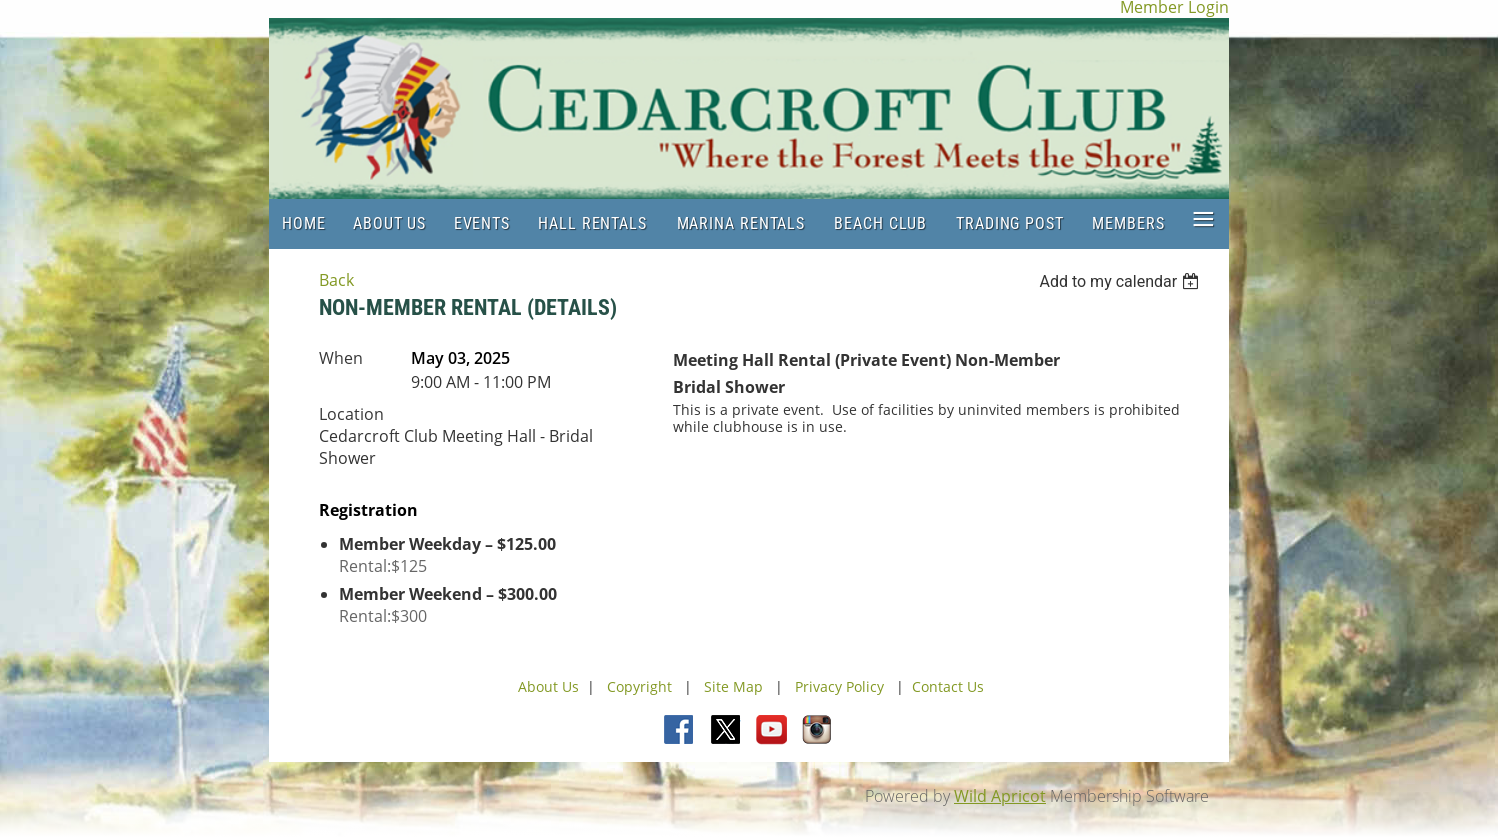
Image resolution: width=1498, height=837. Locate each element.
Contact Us (948, 686)
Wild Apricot (1000, 796)
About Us (548, 686)
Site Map (733, 686)
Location (351, 414)
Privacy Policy (839, 686)
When (341, 358)
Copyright (641, 686)
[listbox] (1121, 281)
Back (336, 280)
